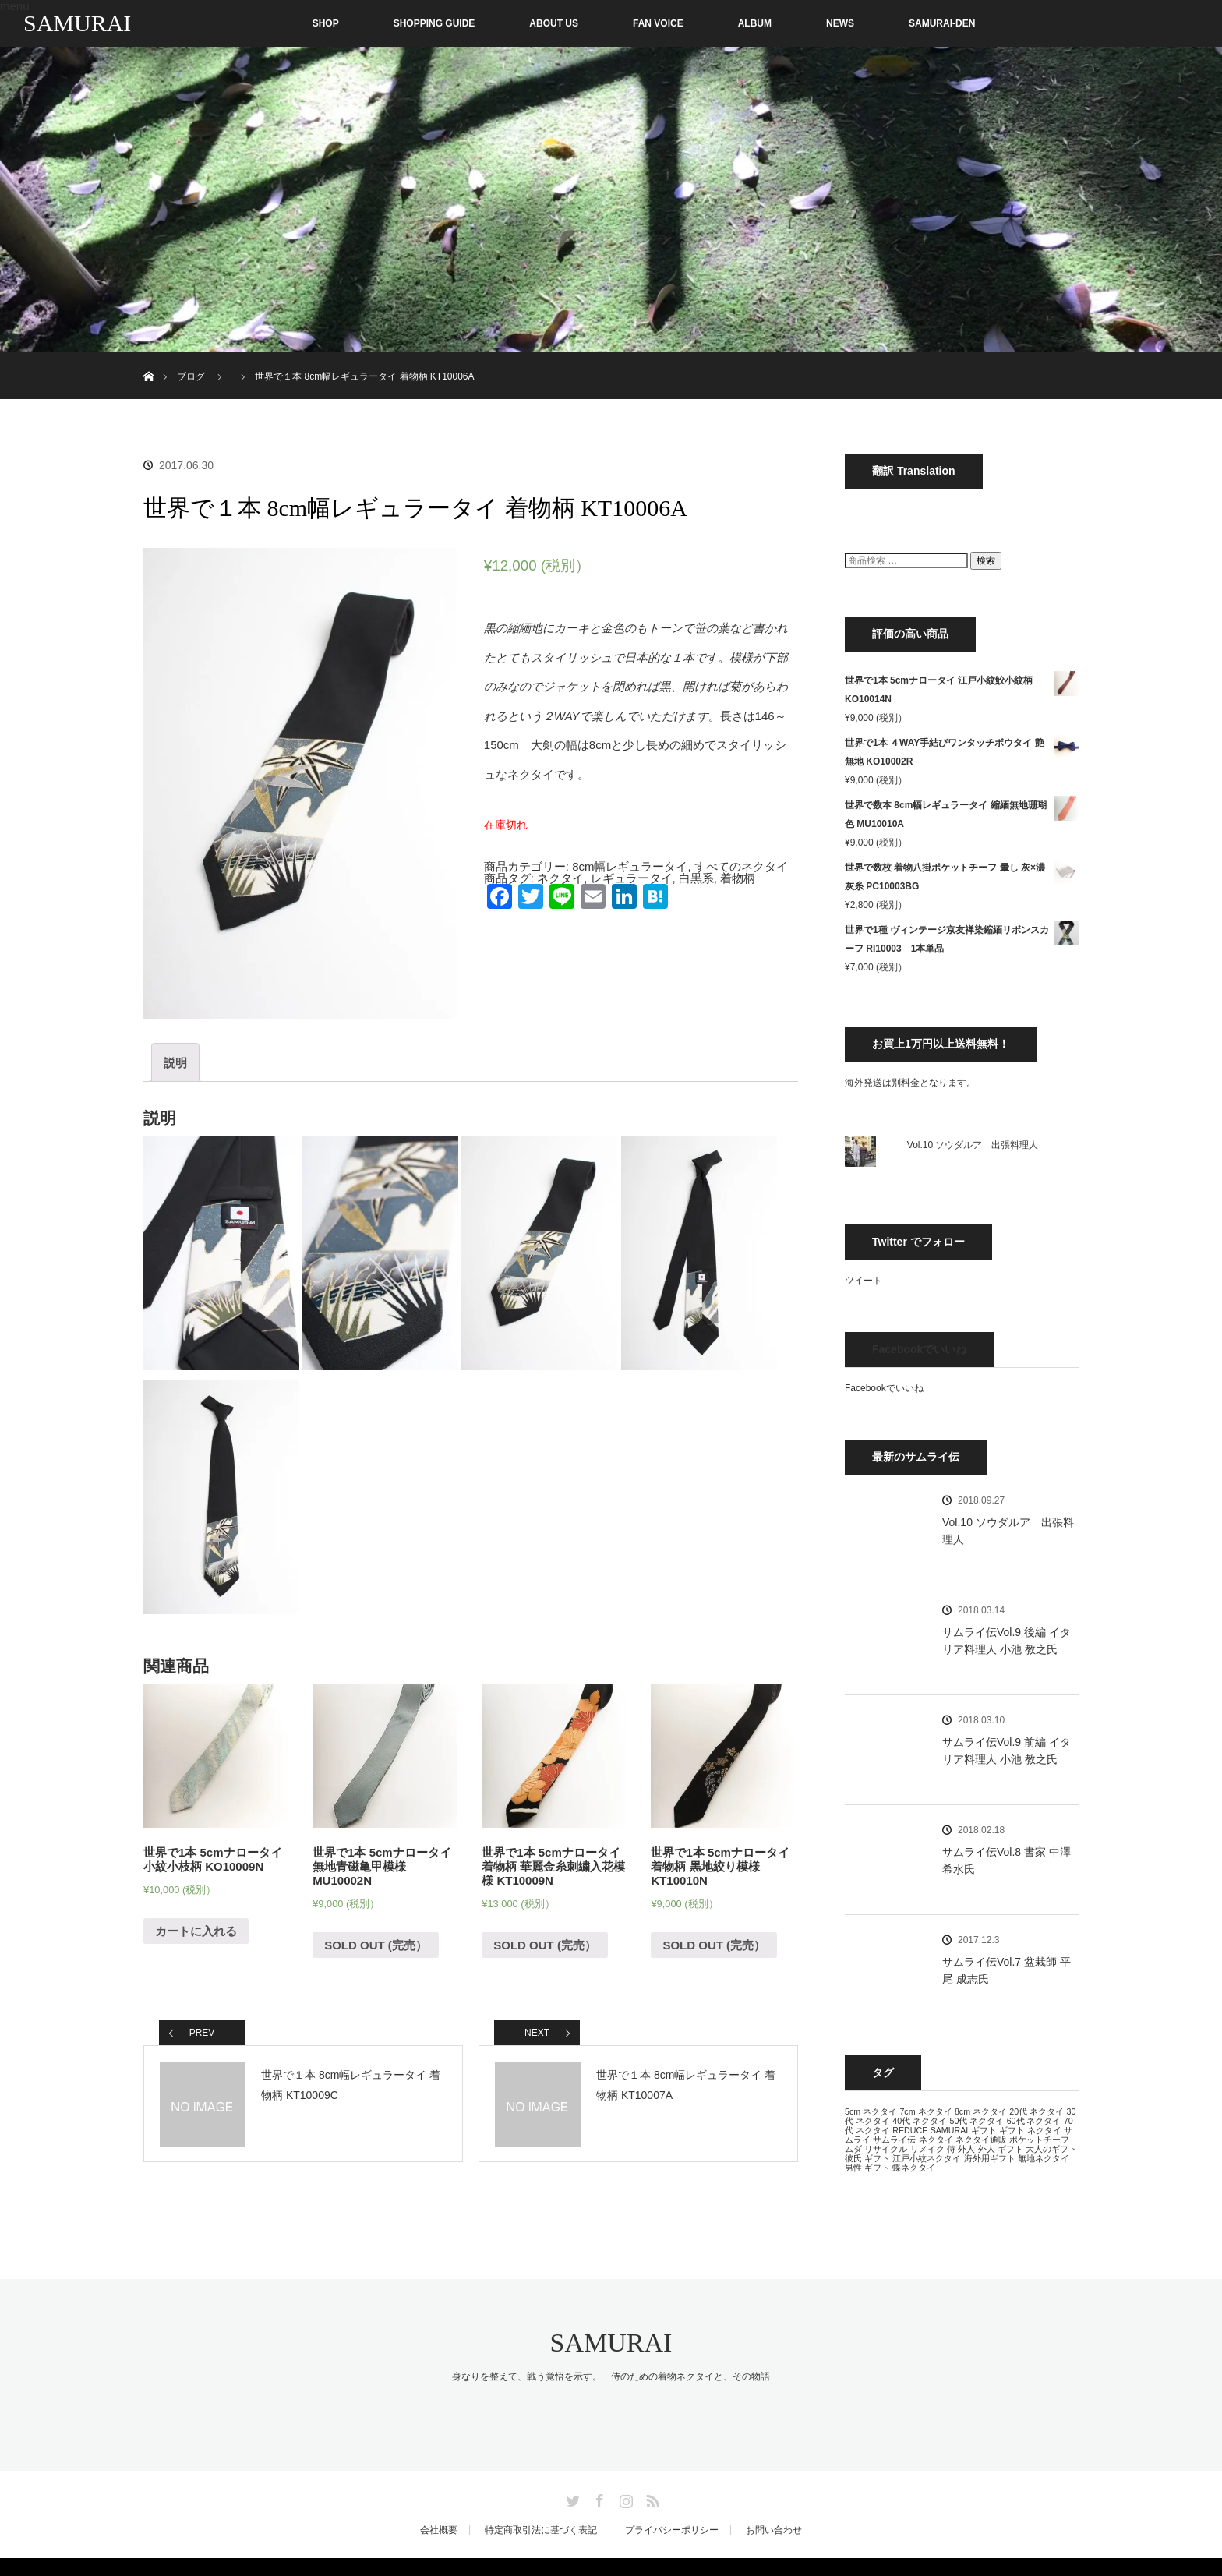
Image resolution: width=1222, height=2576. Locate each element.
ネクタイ (560, 878)
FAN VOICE (658, 23)
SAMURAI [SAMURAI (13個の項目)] (950, 2130)
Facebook (597, 2498)
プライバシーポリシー (672, 2530)
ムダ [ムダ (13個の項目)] (853, 2149)
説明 (175, 1062)
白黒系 (696, 878)
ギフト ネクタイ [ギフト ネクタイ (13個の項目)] (1030, 2130)
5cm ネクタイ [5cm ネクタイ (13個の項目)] (871, 2111)
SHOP (293, 23)
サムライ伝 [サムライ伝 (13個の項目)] (894, 2139)
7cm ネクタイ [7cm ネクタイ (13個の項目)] (925, 2111)
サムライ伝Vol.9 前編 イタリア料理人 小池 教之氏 (1006, 1750)
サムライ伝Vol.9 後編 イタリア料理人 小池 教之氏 (1006, 1640)
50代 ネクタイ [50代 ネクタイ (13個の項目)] (976, 2120)
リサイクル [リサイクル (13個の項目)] (885, 2149)
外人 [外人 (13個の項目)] (966, 2149)
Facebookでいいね (919, 1349)
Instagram (624, 2498)
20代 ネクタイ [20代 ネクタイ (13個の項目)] (1036, 2111)
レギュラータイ (632, 878)
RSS (650, 2498)
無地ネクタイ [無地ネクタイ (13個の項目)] (1043, 2158)
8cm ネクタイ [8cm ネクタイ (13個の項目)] (981, 2111)
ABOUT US (553, 23)
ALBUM (755, 23)
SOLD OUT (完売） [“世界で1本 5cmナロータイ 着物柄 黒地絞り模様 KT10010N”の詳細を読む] (713, 1945)
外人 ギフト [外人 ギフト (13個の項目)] (1000, 2149)
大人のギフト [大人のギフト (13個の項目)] (1051, 2149)
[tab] (175, 1062)
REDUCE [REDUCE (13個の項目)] (909, 2130)
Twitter (571, 2498)
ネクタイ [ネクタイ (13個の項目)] (936, 2139)
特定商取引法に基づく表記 (541, 2530)
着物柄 (737, 878)
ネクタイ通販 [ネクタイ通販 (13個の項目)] (981, 2139)
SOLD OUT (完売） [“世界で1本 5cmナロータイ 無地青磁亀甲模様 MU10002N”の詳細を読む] (375, 1945)
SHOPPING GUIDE (434, 23)
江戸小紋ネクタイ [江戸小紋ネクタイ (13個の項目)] (926, 2158)
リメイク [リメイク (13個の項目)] (927, 2149)
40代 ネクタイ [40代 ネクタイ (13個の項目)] (919, 2120)
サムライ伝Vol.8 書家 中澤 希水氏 (1006, 1860)
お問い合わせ (774, 2530)
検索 (986, 560)
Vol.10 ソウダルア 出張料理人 (973, 1145)
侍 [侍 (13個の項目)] (951, 2149)
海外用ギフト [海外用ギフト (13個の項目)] (989, 2158)
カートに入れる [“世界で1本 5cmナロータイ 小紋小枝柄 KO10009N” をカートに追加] (196, 1931)
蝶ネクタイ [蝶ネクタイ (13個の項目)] (913, 2167)
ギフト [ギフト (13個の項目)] (984, 2130)
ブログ (191, 376)
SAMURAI (77, 23)
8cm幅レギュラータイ (629, 866)
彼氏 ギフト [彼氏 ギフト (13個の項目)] (867, 2158)
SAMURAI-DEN (942, 23)
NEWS (840, 23)
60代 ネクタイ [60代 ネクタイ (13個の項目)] (1034, 2120)
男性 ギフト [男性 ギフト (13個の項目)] (867, 2167)
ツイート (863, 1280)
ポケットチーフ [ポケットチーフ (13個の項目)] (1039, 2139)
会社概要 (438, 2530)
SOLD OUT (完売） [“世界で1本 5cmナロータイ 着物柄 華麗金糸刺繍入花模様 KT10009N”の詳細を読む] (544, 1945)
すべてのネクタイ (741, 866)
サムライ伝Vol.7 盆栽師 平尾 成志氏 (1006, 1970)
